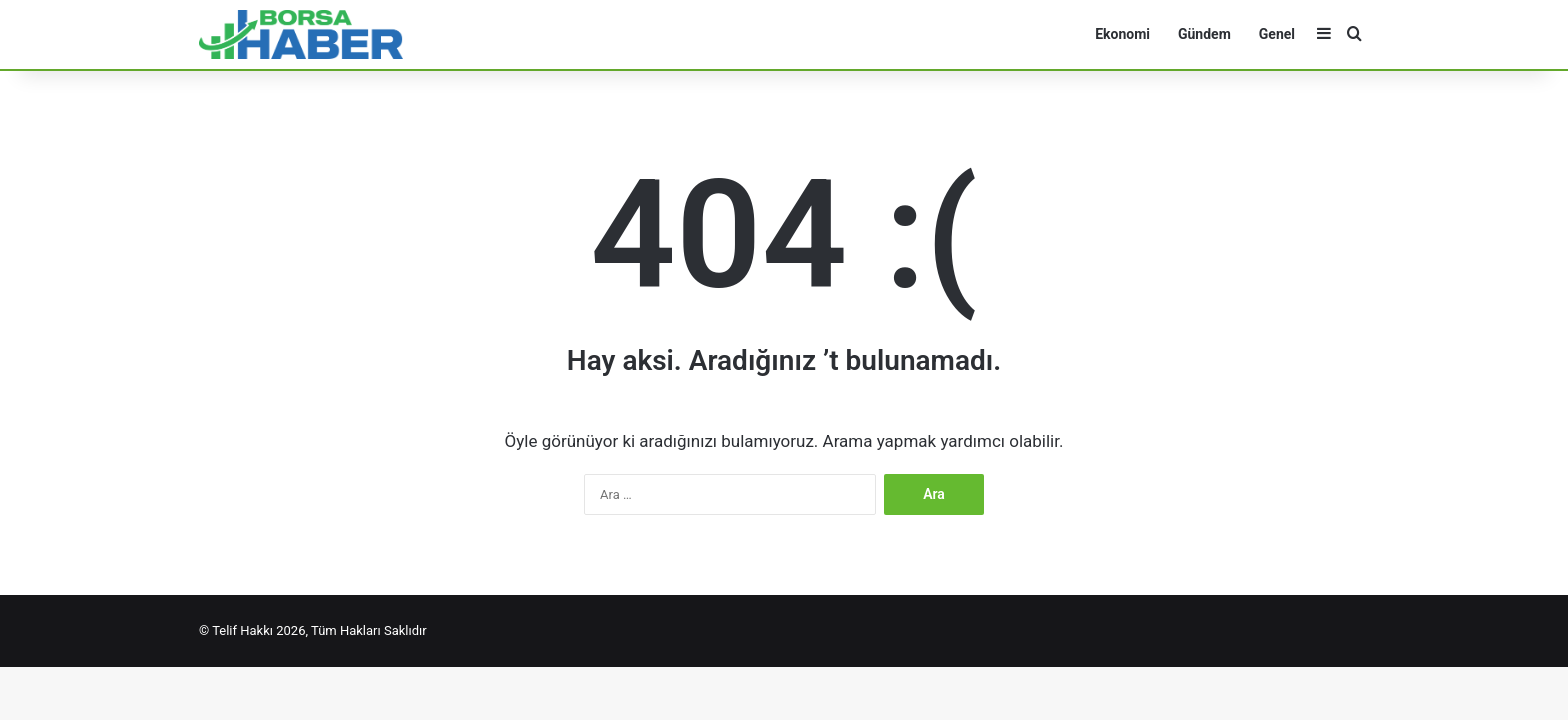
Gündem (1204, 34)
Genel (1277, 34)
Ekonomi (1122, 34)
